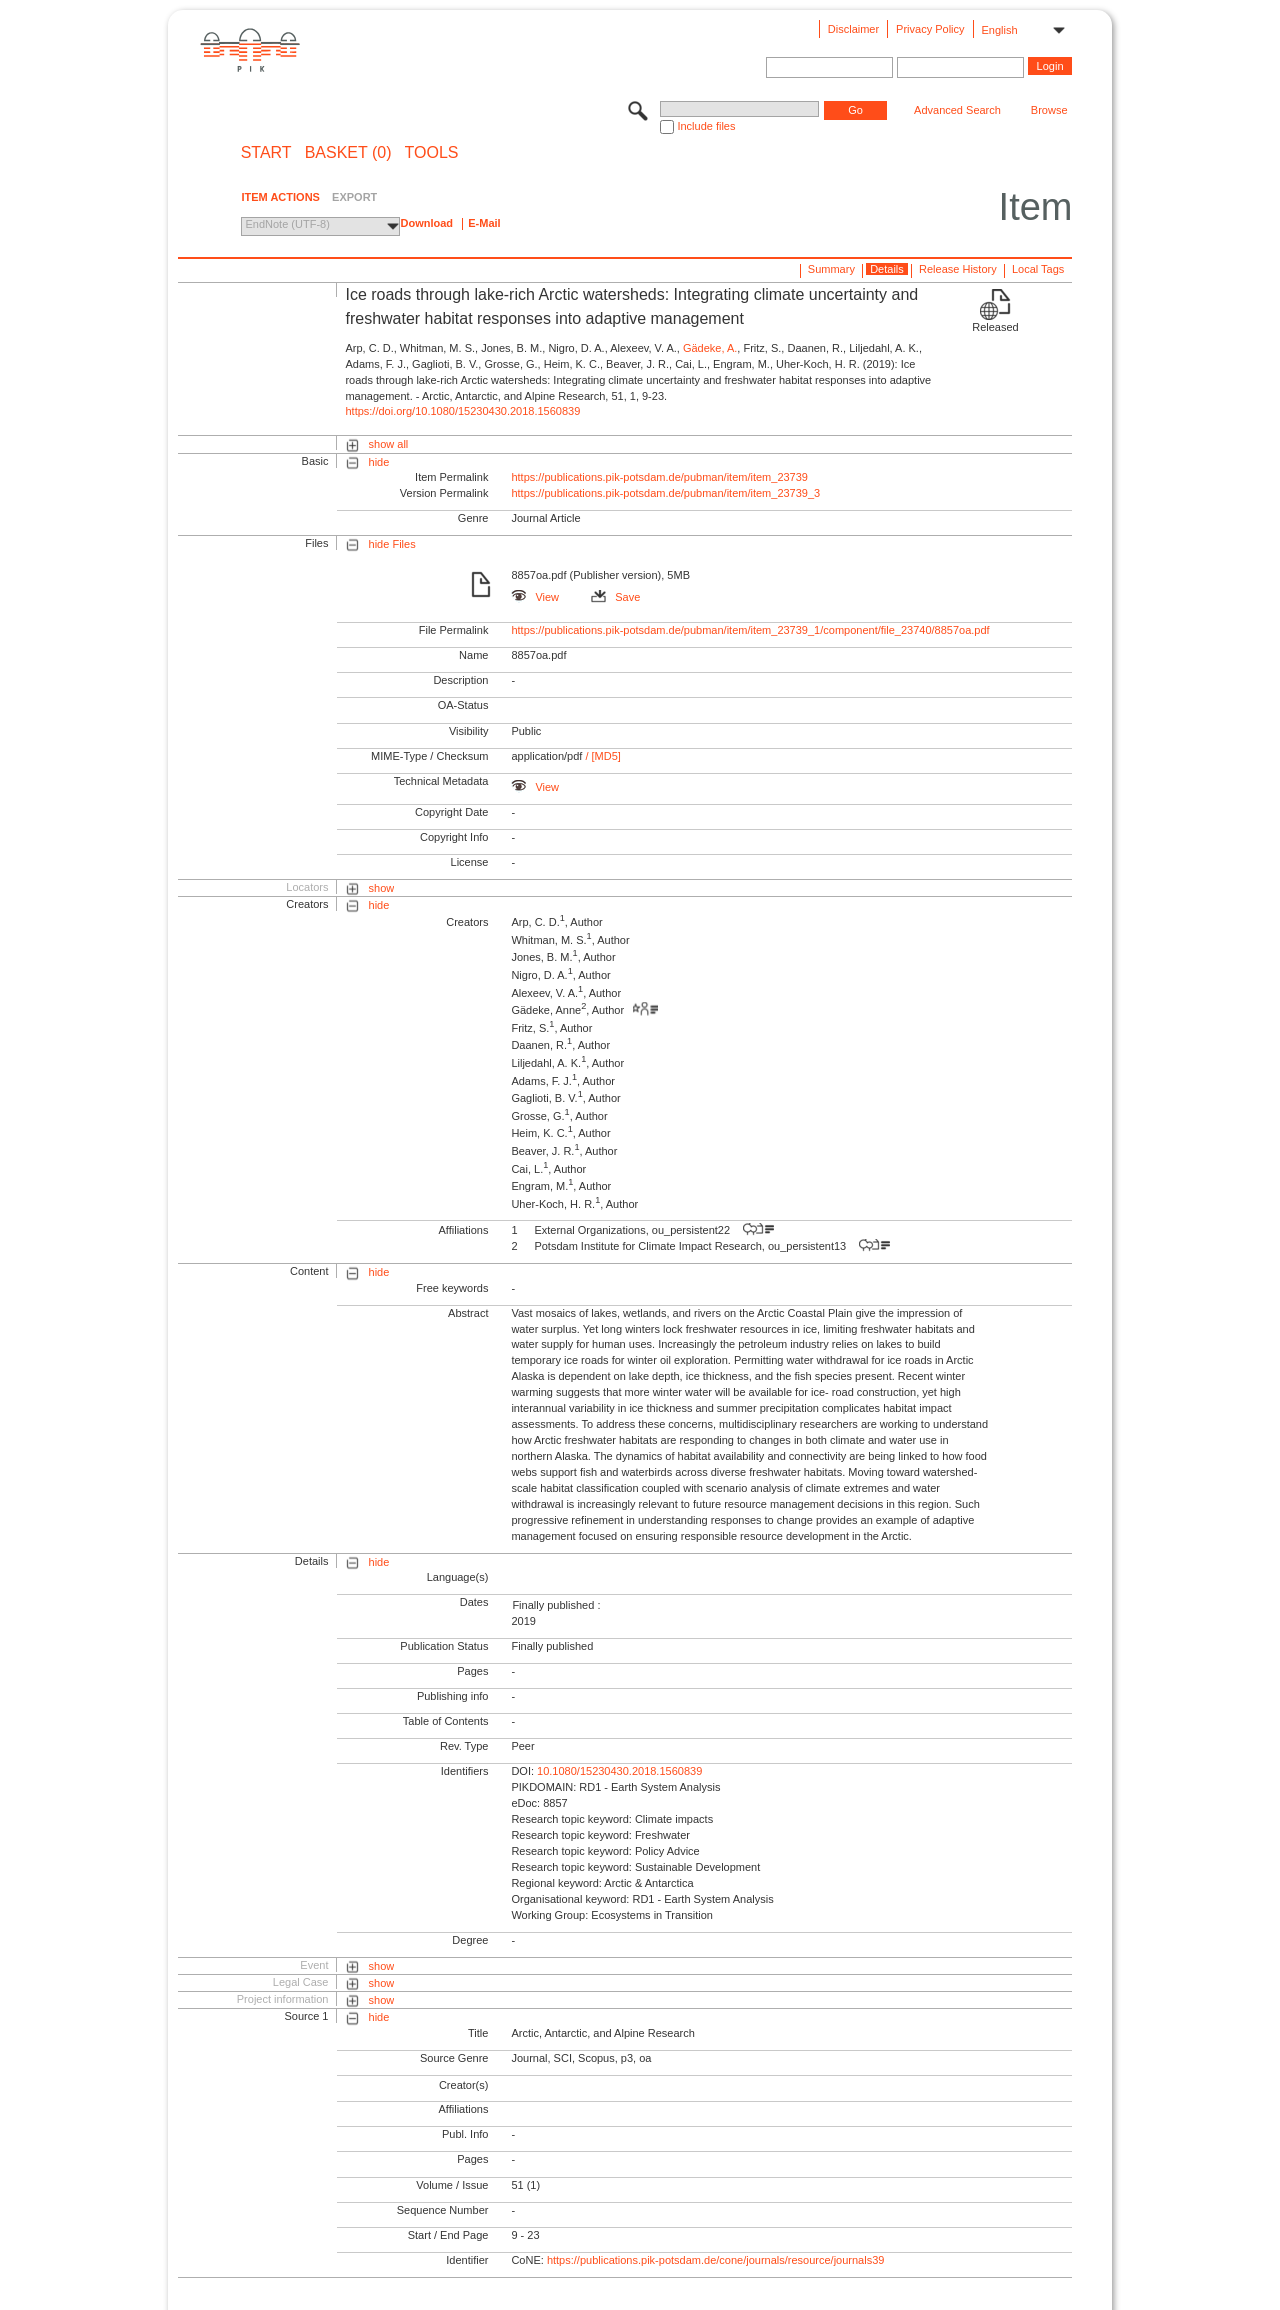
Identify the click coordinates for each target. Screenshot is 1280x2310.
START (266, 153)
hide (379, 462)
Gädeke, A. (710, 348)
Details (887, 269)
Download (426, 223)
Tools (432, 153)
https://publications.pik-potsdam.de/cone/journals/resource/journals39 (716, 2260)
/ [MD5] (601, 756)
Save (615, 597)
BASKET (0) (348, 153)
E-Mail (484, 223)
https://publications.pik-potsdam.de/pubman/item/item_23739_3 (665, 493)
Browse (1049, 110)
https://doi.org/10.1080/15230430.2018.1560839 (462, 411)
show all (389, 444)
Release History (958, 269)
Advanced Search (957, 110)
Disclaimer (853, 29)
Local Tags (1038, 269)
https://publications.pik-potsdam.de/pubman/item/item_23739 (659, 477)
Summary (831, 269)
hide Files (392, 544)
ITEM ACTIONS (280, 197)
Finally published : (556, 1605)
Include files (706, 126)
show (382, 888)
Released (995, 327)
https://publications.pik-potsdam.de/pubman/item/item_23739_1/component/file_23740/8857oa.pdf (750, 630)
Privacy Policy (930, 29)
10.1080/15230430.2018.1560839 (619, 1771)
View (535, 597)
